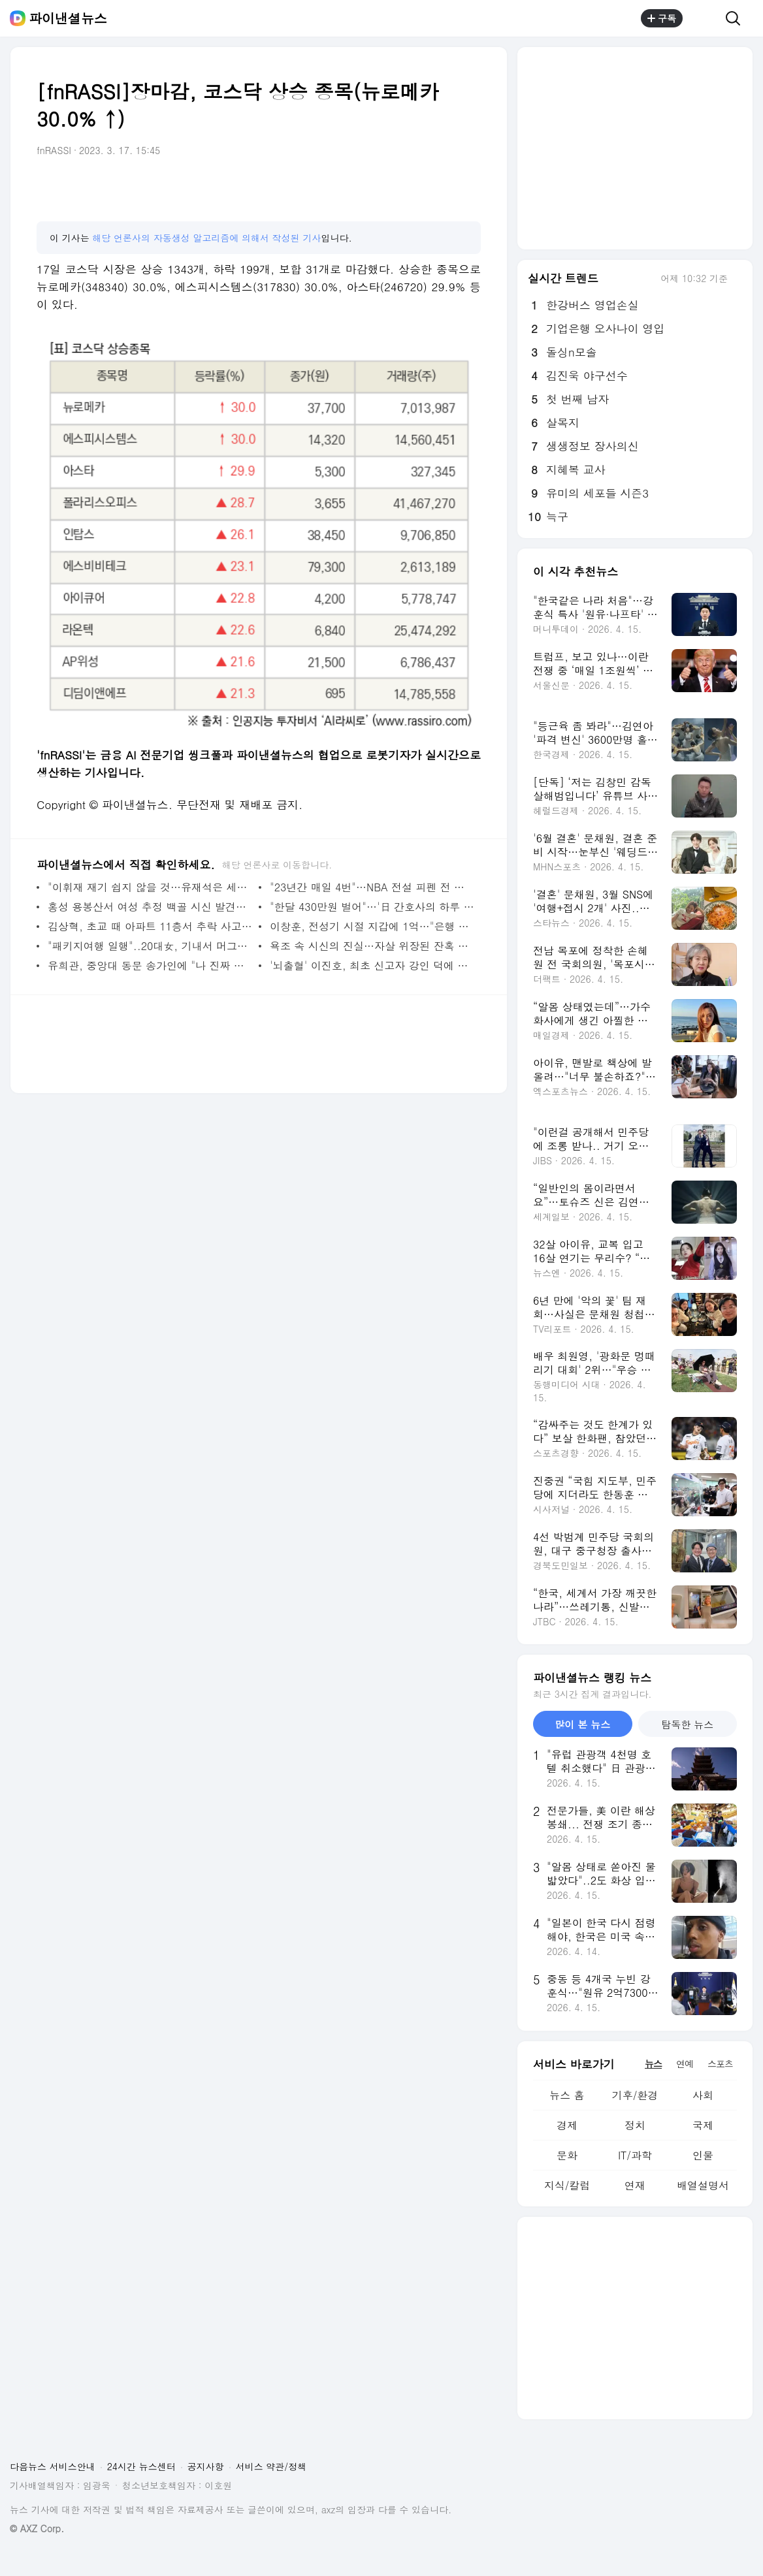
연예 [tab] (684, 2063)
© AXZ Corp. (37, 2528)
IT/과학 (635, 2155)
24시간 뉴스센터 (141, 2466)
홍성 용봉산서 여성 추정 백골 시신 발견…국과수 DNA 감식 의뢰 (150, 906)
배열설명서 (703, 2185)
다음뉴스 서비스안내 (52, 2466)
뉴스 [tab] (653, 2063)
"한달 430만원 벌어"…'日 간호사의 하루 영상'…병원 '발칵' (372, 906)
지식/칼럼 (567, 2185)
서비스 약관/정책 (271, 2466)
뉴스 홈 (566, 2095)
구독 (661, 18)
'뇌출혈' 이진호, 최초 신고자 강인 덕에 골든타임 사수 (372, 965)
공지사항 (205, 2466)
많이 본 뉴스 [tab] (582, 1724)
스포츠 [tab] (720, 2063)
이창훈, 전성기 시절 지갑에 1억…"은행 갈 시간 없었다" (372, 926)
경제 (567, 2125)
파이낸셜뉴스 (68, 18)
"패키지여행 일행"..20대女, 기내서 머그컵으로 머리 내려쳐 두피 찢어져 (150, 945)
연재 (635, 2185)
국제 (702, 2125)
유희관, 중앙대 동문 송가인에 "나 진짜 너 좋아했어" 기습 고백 (150, 965)
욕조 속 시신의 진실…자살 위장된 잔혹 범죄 (372, 945)
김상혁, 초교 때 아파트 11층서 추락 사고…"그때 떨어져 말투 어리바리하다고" (150, 926)
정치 (635, 2125)
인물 (702, 2155)
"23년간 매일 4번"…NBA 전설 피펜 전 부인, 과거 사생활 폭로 (372, 887)
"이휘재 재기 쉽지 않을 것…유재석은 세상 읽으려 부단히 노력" (150, 887)
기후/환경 (635, 2095)
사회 (702, 2095)
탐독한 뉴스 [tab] (687, 1724)
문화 (567, 2155)
